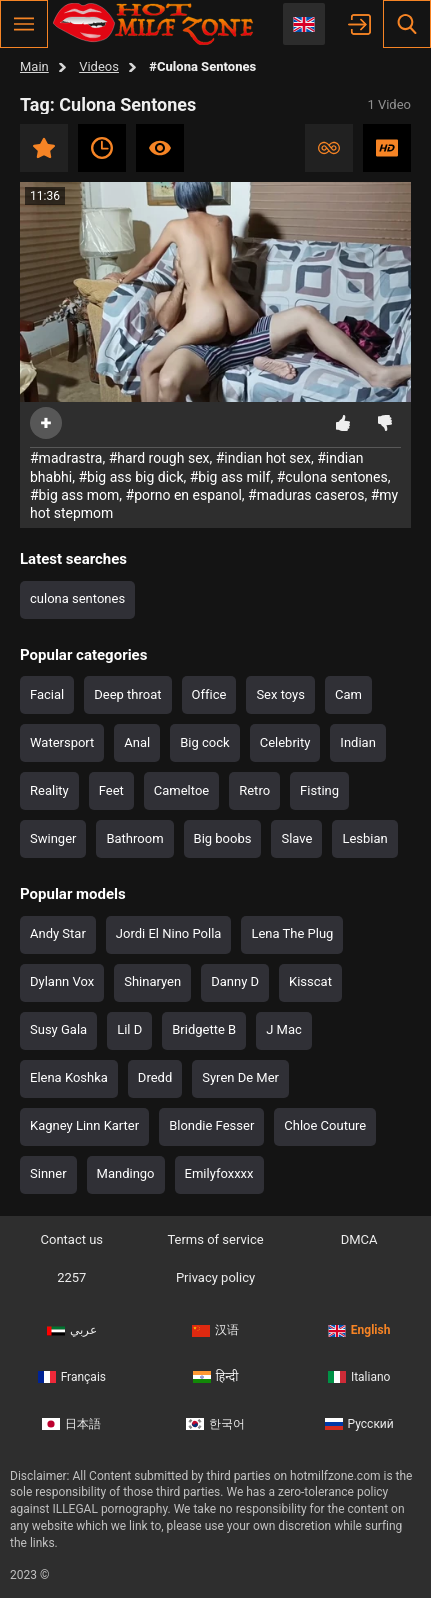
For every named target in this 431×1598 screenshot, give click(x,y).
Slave (296, 838)
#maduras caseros (306, 495)
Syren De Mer (240, 1077)
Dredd (155, 1077)
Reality (49, 790)
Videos (99, 66)
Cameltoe (181, 790)
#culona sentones (332, 477)
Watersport (62, 742)
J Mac (284, 1029)
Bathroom (134, 838)
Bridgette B (204, 1029)
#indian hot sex (263, 458)
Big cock (204, 742)
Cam (348, 694)
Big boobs (223, 838)
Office (209, 694)
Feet (111, 790)
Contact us (72, 1239)
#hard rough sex (159, 458)
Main (34, 66)
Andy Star (58, 933)
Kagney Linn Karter (84, 1125)
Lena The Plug (292, 933)
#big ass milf (230, 477)
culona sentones (77, 598)
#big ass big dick (130, 477)
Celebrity (285, 742)
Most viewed (160, 148)
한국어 (215, 1424)
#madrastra (66, 458)
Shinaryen (152, 981)
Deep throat (127, 694)
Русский (359, 1424)
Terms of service (215, 1239)
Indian (357, 742)
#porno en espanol (184, 495)
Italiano (359, 1377)
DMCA (359, 1239)
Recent (102, 148)
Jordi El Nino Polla (169, 933)
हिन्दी (216, 1377)
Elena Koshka (69, 1077)
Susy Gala (58, 1029)
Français (72, 1377)
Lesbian (364, 838)
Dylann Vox (62, 981)
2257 (71, 1277)
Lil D (129, 1029)
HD (387, 148)
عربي (72, 1330)
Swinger (53, 838)
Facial (47, 694)
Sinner (48, 1173)
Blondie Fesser (211, 1125)
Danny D (235, 981)
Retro (254, 790)
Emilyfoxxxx (219, 1173)
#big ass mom (74, 495)
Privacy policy (215, 1277)
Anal (137, 742)
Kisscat (310, 981)
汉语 (215, 1330)
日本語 (71, 1424)
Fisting (319, 790)
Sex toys (280, 694)
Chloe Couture (325, 1125)
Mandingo (126, 1173)
